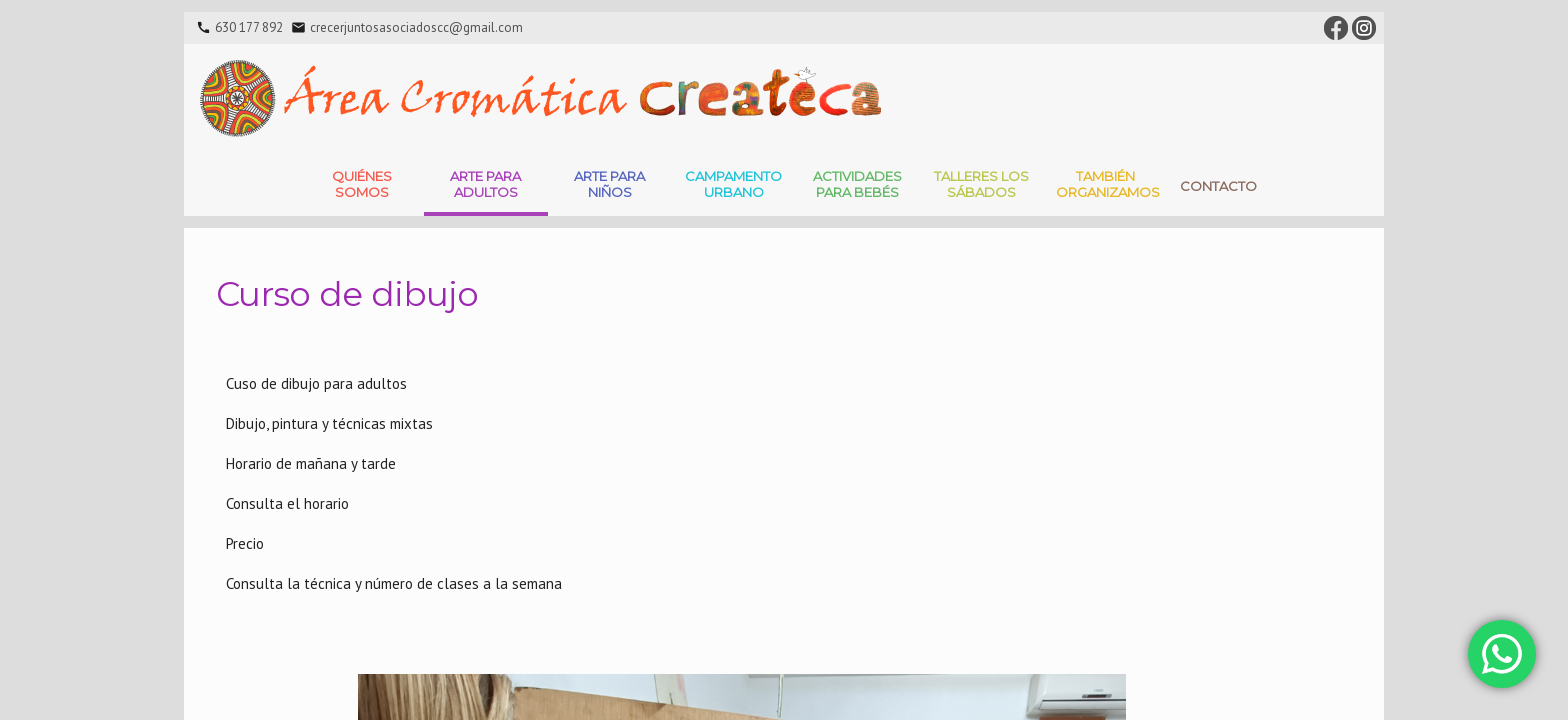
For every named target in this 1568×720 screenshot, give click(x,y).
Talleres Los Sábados (981, 184)
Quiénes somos (362, 184)
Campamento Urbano (733, 184)
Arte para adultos (485, 184)
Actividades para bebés (857, 184)
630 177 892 (249, 27)
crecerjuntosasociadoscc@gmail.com (416, 27)
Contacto (1218, 186)
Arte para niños (609, 184)
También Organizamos (1108, 184)
